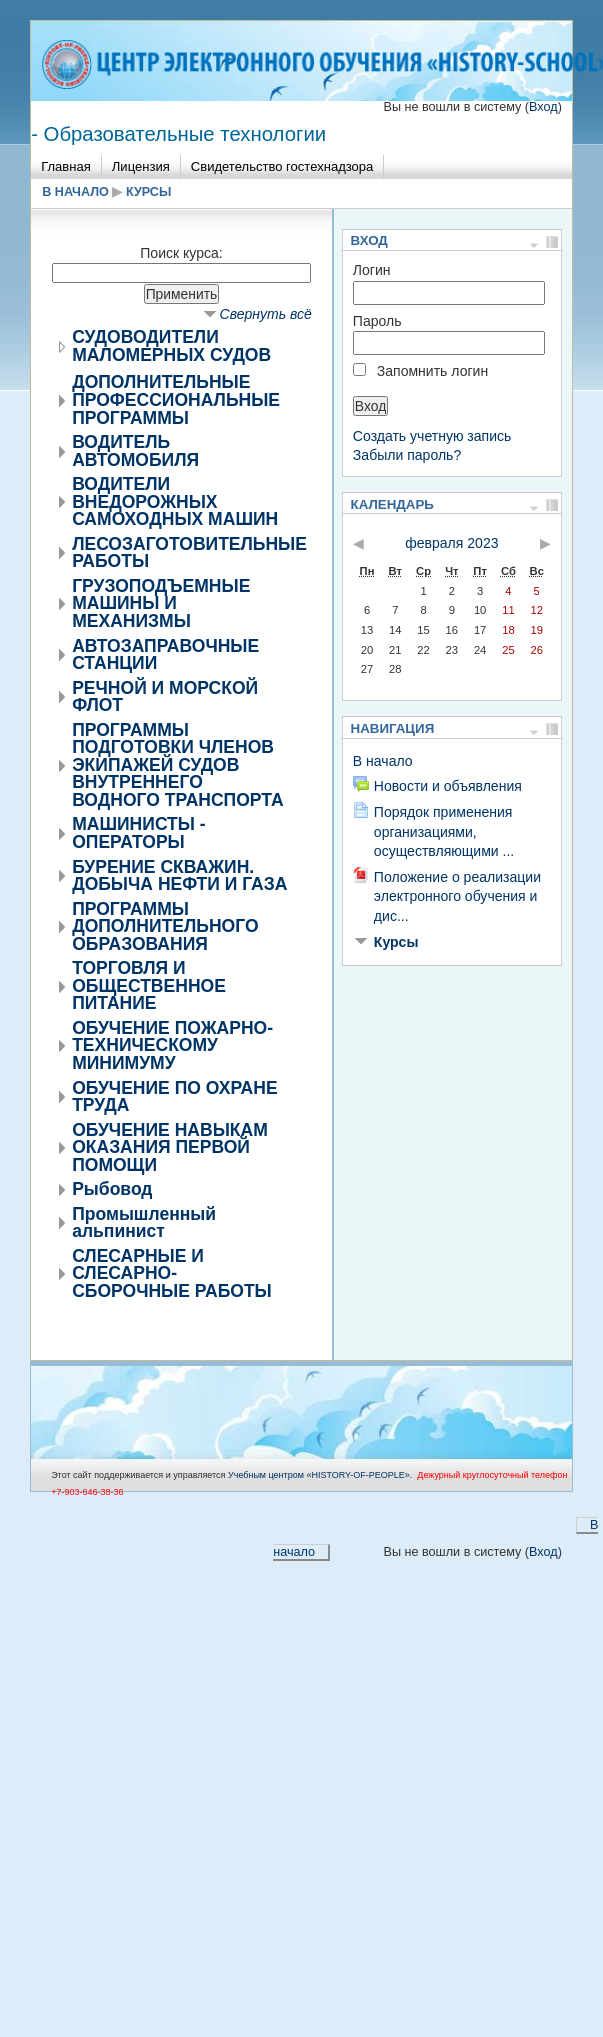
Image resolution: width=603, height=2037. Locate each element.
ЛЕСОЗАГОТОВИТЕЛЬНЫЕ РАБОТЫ (189, 553)
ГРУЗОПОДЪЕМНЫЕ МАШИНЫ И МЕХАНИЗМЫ (161, 603)
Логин (372, 270)
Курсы (148, 192)
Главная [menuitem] (66, 166)
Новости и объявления (448, 786)
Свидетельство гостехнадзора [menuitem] (282, 166)
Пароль (377, 321)
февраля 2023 (451, 543)
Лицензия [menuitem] (141, 166)
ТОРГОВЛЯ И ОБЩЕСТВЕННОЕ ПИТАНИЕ (149, 985)
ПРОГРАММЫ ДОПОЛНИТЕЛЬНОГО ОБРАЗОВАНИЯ (165, 926)
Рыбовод (112, 1189)
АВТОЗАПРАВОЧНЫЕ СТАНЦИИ (165, 655)
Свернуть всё (266, 314)
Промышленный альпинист (144, 1223)
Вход (543, 107)
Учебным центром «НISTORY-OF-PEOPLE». (320, 1475)
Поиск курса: (181, 253)
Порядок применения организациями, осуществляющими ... (444, 831)
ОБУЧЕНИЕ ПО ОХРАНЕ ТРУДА (174, 1097)
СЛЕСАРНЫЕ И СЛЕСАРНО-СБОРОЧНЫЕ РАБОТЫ (172, 1273)
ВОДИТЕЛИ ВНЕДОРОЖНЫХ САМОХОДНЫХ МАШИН (175, 501)
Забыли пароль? (407, 455)
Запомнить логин (432, 371)
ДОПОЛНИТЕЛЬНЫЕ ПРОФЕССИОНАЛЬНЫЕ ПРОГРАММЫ (176, 399)
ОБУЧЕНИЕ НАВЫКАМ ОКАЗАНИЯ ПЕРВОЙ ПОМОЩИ (170, 1147)
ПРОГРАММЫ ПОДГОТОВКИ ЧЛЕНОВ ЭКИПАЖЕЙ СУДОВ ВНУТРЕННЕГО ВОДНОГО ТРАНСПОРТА (177, 765)
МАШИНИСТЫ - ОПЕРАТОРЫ (139, 833)
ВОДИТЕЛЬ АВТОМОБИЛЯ (135, 451)
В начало (75, 192)
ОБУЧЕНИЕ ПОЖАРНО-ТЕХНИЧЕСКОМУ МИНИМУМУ (172, 1045)
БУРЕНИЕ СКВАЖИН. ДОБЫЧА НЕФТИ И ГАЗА (179, 876)
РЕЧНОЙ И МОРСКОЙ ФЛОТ (165, 697)
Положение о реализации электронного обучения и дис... (457, 896)
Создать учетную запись (432, 436)
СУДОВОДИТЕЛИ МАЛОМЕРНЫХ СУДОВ (171, 346)
